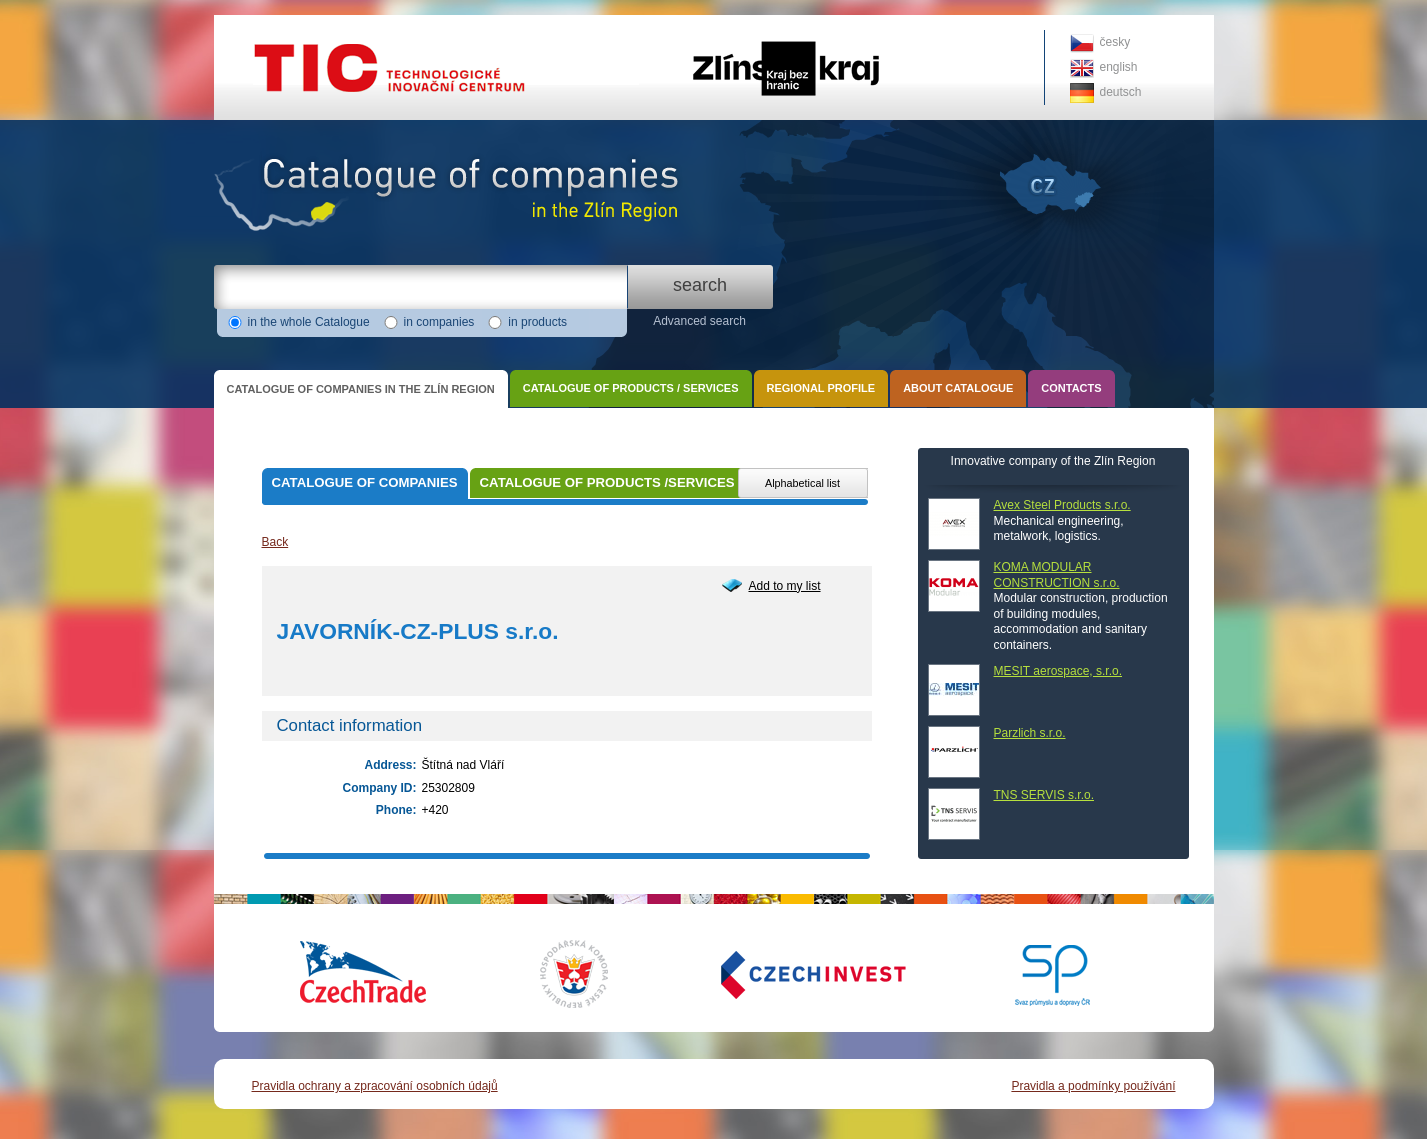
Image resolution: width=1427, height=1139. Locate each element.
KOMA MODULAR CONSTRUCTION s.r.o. (1057, 575)
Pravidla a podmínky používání (1093, 1086)
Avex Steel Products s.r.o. (1062, 505)
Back (275, 542)
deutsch (1121, 92)
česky (1115, 42)
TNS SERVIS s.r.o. (1044, 795)
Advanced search (699, 321)
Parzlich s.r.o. (1030, 733)
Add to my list (785, 586)
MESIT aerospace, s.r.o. (1058, 671)
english (1119, 67)
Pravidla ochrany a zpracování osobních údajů (375, 1086)
